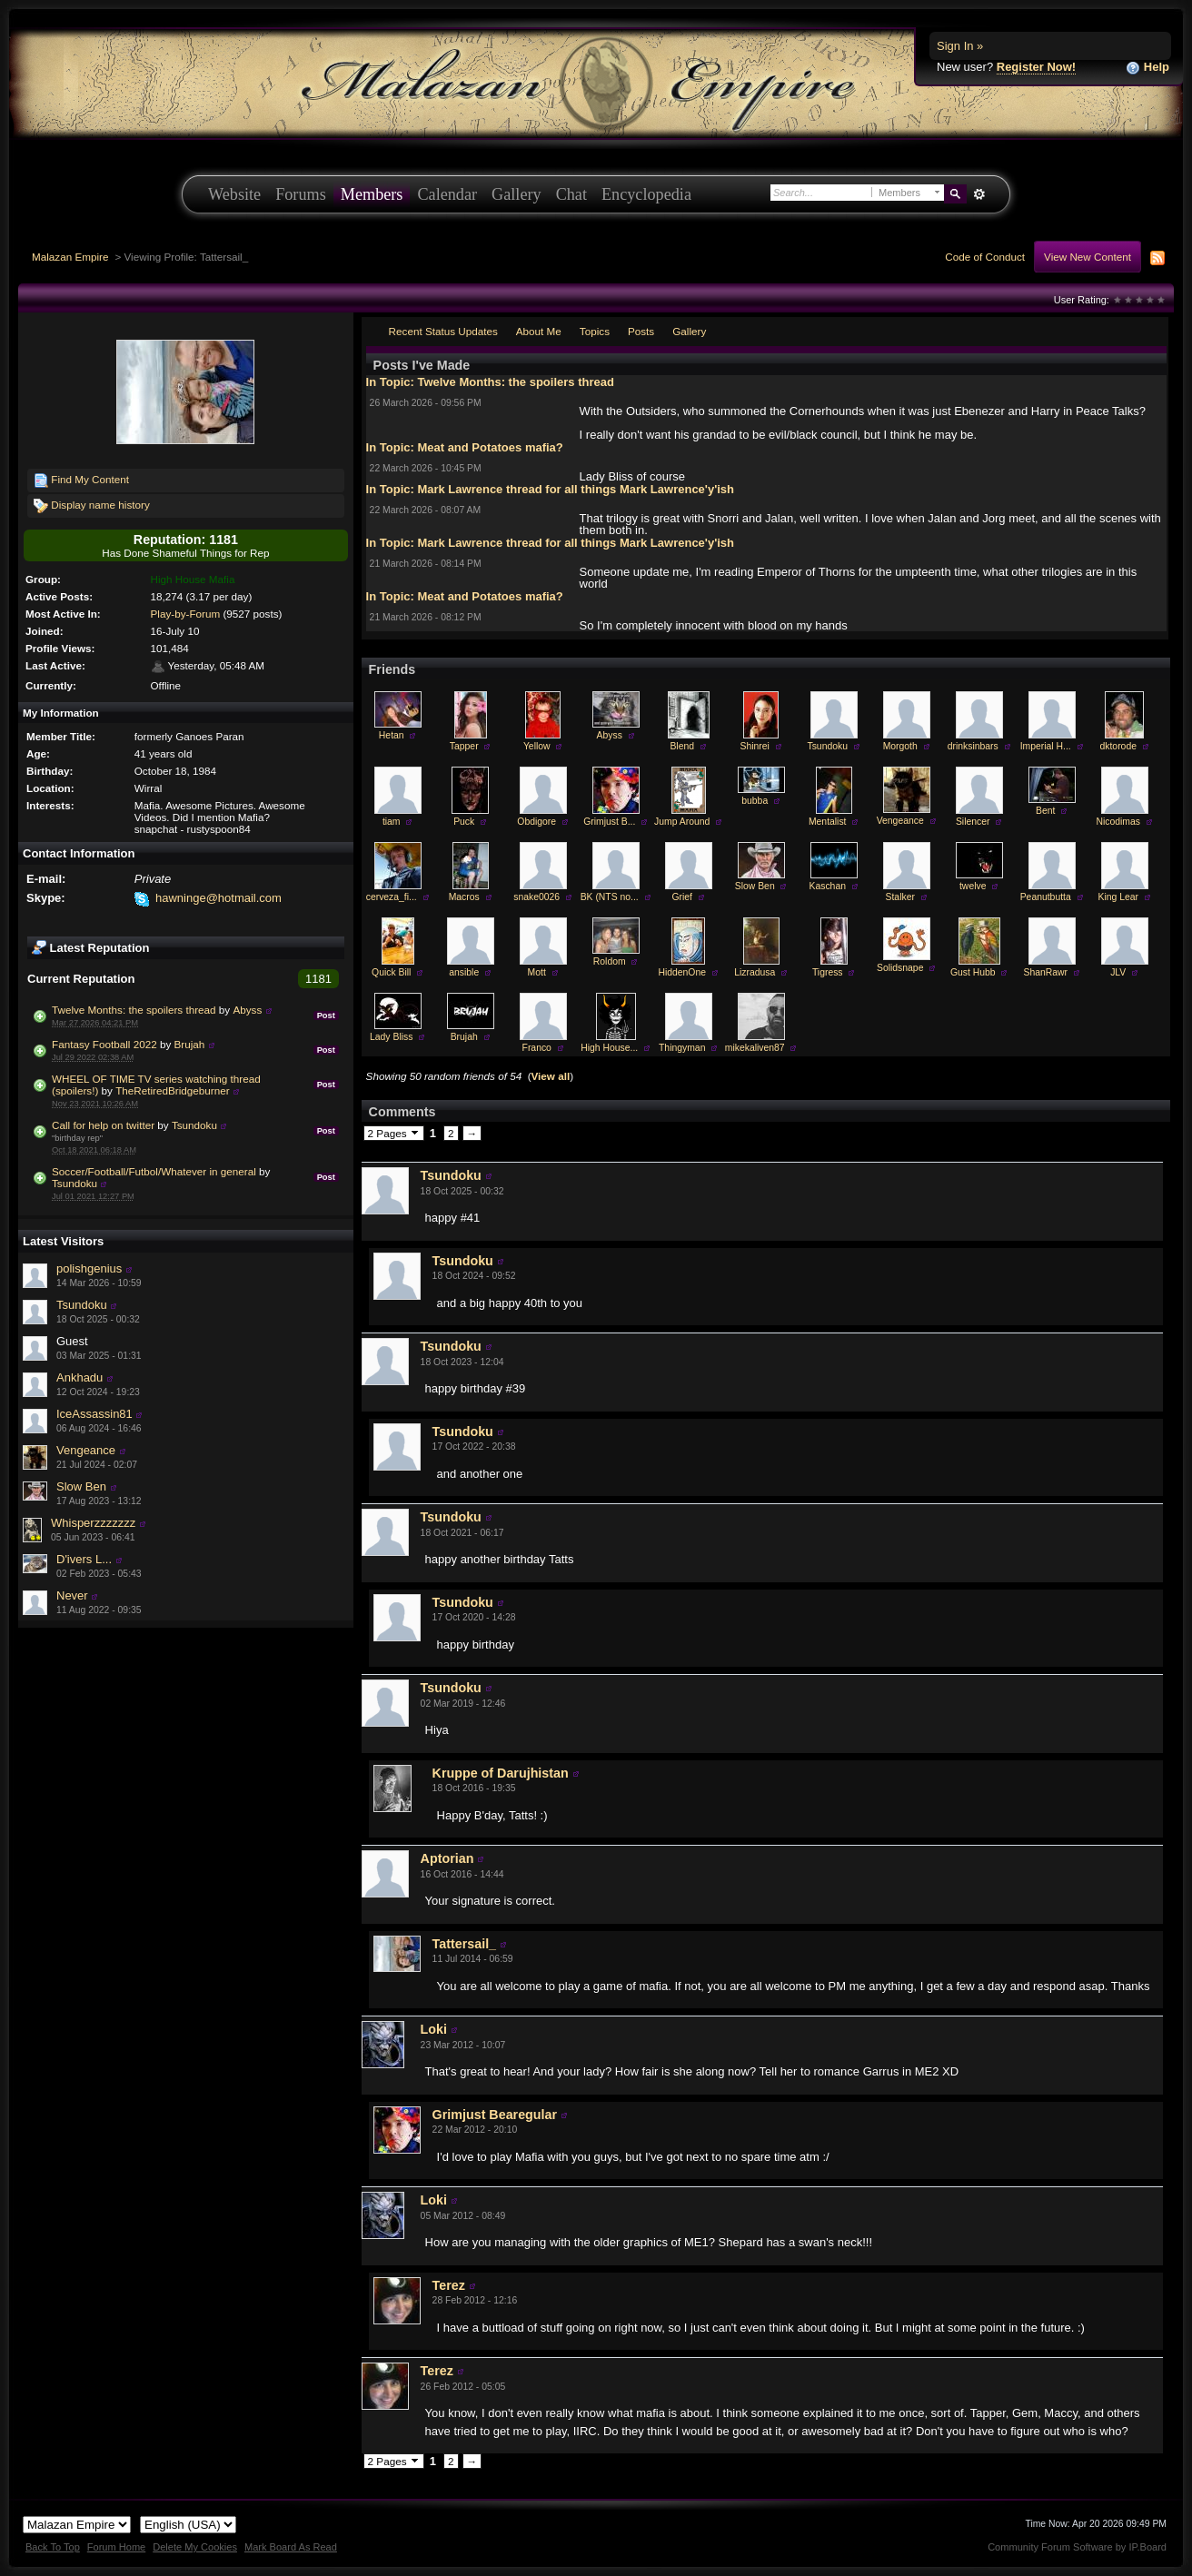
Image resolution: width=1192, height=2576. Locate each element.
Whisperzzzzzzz (93, 1523)
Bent (1045, 811)
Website (234, 194)
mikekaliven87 (755, 1048)
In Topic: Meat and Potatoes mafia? (464, 447)
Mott (537, 972)
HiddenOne (682, 972)
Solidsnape (900, 968)
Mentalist (828, 822)
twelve (972, 886)
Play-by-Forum (186, 613)
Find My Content (81, 480)
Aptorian (447, 1858)
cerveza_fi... (391, 897)
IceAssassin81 (94, 1414)
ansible (464, 972)
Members (372, 194)
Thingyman (682, 1048)
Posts (641, 331)
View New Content (1087, 257)
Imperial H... (1045, 746)
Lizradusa (754, 972)
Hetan (391, 735)
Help (1147, 67)
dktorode (1118, 746)
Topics (595, 331)
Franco (536, 1048)
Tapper (464, 746)
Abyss (247, 1010)
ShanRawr (1045, 972)
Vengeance (85, 1450)
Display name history (92, 506)
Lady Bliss (391, 1037)
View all (551, 1076)
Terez (448, 2285)
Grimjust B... (609, 822)
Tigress (827, 972)
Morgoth (900, 746)
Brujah (189, 1044)
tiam (391, 822)
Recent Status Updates (443, 331)
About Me (538, 331)
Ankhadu (79, 1377)
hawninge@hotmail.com (218, 898)
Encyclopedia (646, 194)
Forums (300, 194)
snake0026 (536, 897)
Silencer (973, 822)
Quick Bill (391, 972)
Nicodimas (1118, 822)
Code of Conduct (985, 257)
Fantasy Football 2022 (104, 1044)
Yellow (537, 746)
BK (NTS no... (610, 897)
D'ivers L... (84, 1559)
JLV (1118, 972)
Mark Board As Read (290, 2546)
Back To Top (52, 2546)
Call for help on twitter (103, 1125)
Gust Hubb (973, 972)
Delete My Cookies (195, 2546)
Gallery (516, 194)
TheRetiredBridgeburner (172, 1090)
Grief (681, 897)
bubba (754, 801)
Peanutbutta (1045, 897)
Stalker (900, 897)
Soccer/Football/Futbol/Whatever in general (154, 1171)
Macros (464, 897)
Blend (682, 746)
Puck (463, 822)
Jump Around (682, 822)
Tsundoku (194, 1125)
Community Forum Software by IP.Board (1077, 2546)
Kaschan (828, 886)
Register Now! (1036, 67)
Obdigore (536, 822)
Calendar (447, 194)
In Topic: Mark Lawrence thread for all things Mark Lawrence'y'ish (550, 489)
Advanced (979, 194)
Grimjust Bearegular (494, 2114)
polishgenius (89, 1268)
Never (72, 1595)
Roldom (609, 961)
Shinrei (755, 746)
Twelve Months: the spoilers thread (134, 1010)
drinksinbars (973, 746)
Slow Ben (81, 1486)
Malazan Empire (70, 257)
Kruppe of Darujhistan (500, 1773)
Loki (434, 2029)
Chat (571, 194)
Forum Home (116, 2546)
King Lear (1117, 897)
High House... (609, 1048)
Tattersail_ (464, 1944)
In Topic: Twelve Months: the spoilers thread (490, 382)
